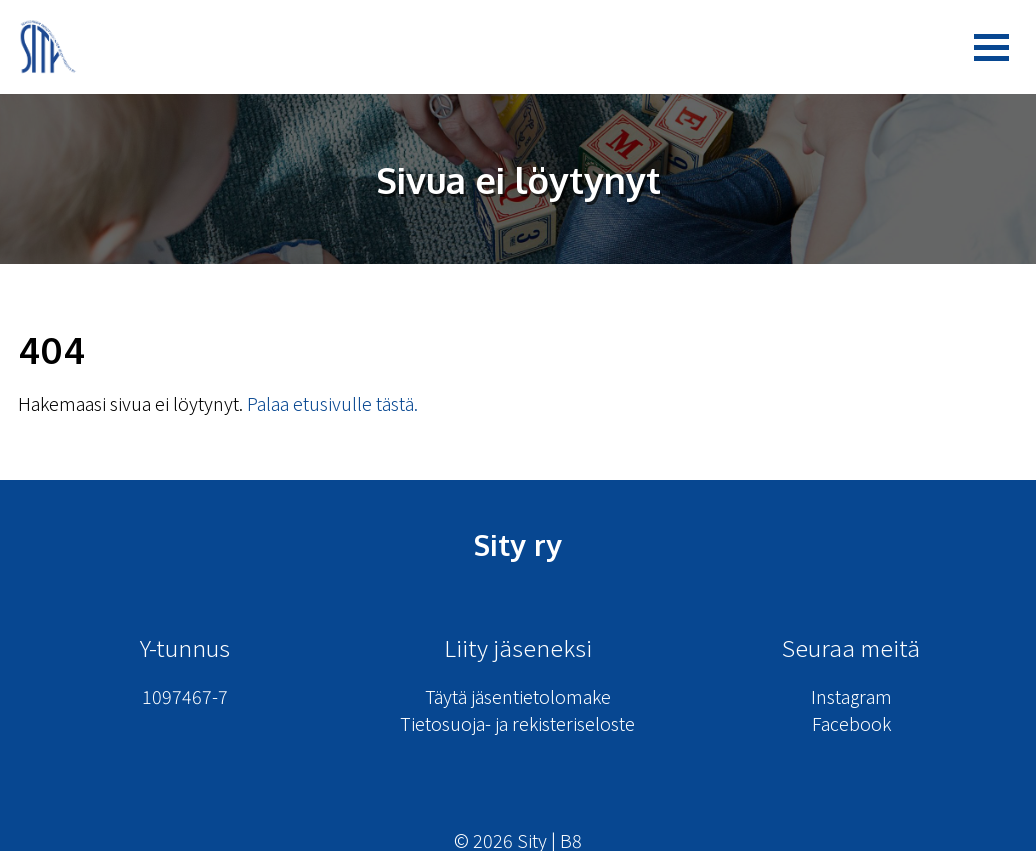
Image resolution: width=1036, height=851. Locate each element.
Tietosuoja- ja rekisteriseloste (517, 723)
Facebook (851, 723)
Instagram (851, 696)
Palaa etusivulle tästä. (332, 403)
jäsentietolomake (541, 696)
